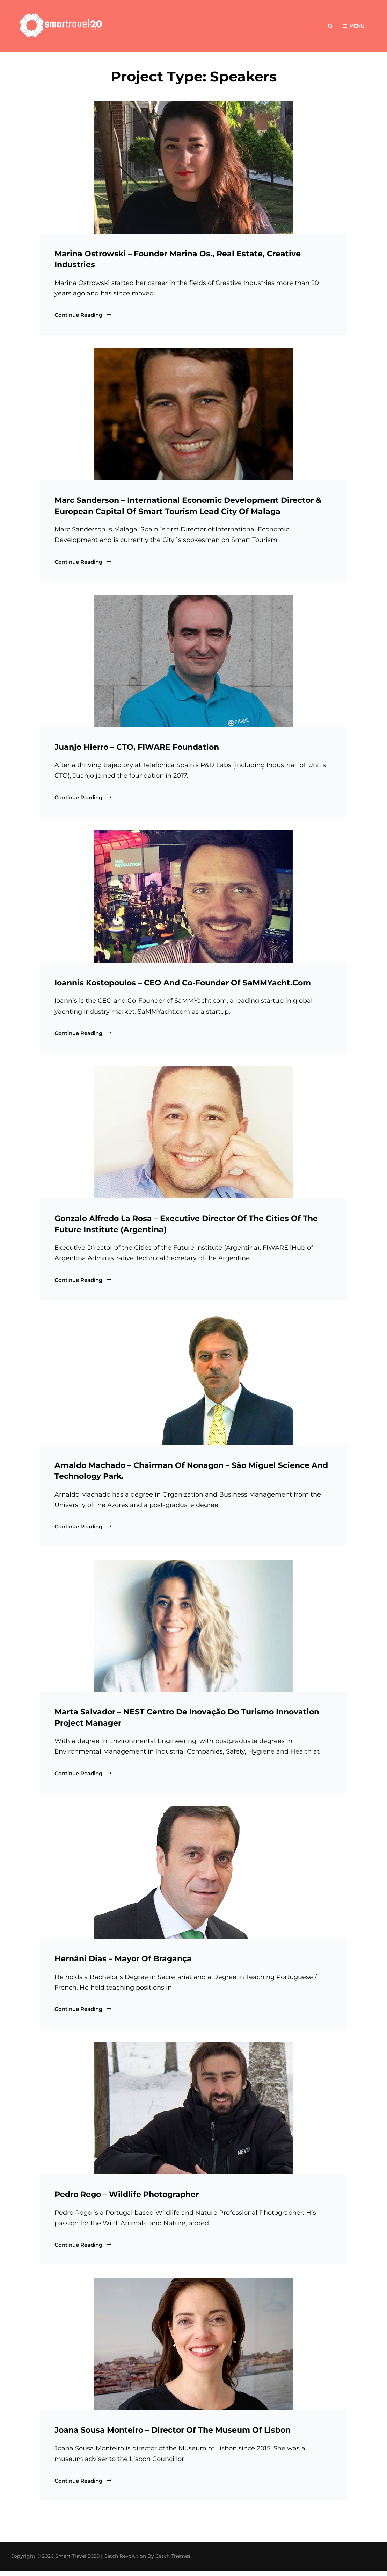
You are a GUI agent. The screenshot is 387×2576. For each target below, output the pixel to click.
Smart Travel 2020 (77, 2561)
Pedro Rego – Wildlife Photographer (126, 2198)
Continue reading (83, 315)
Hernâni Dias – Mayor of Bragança (123, 1962)
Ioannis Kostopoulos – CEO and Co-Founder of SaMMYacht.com (182, 984)
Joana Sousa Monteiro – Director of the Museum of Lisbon (172, 2434)
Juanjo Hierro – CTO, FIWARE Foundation (136, 748)
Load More (194, 2527)
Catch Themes (172, 2561)
